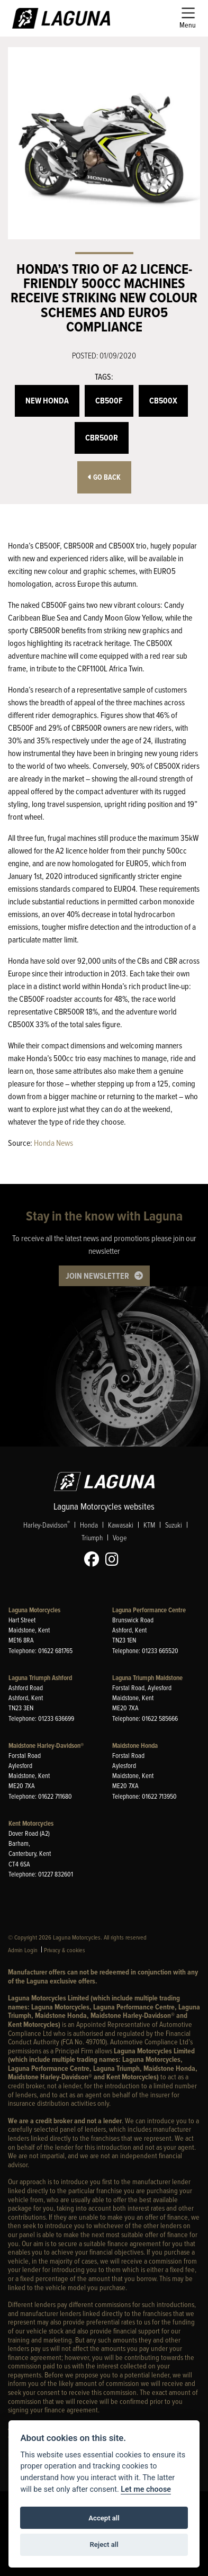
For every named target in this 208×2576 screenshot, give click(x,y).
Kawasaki (120, 1525)
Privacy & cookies (64, 1949)
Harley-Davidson (46, 1524)
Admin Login (23, 1949)
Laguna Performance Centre (149, 1610)
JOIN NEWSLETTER (97, 1276)
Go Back (104, 477)
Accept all (103, 2518)
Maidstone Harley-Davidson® (46, 1745)
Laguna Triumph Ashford (40, 1678)
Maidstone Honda (135, 1745)
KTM (149, 1525)
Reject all (103, 2544)
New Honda (47, 400)
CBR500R (101, 438)
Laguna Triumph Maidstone (147, 1678)
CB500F (109, 400)
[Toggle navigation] (188, 18)
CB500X (163, 400)
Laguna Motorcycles (34, 1610)
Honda (89, 1525)
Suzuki (173, 1525)
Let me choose (146, 2489)
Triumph (92, 1537)
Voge (119, 1537)
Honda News (53, 1142)
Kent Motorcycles (30, 1823)
